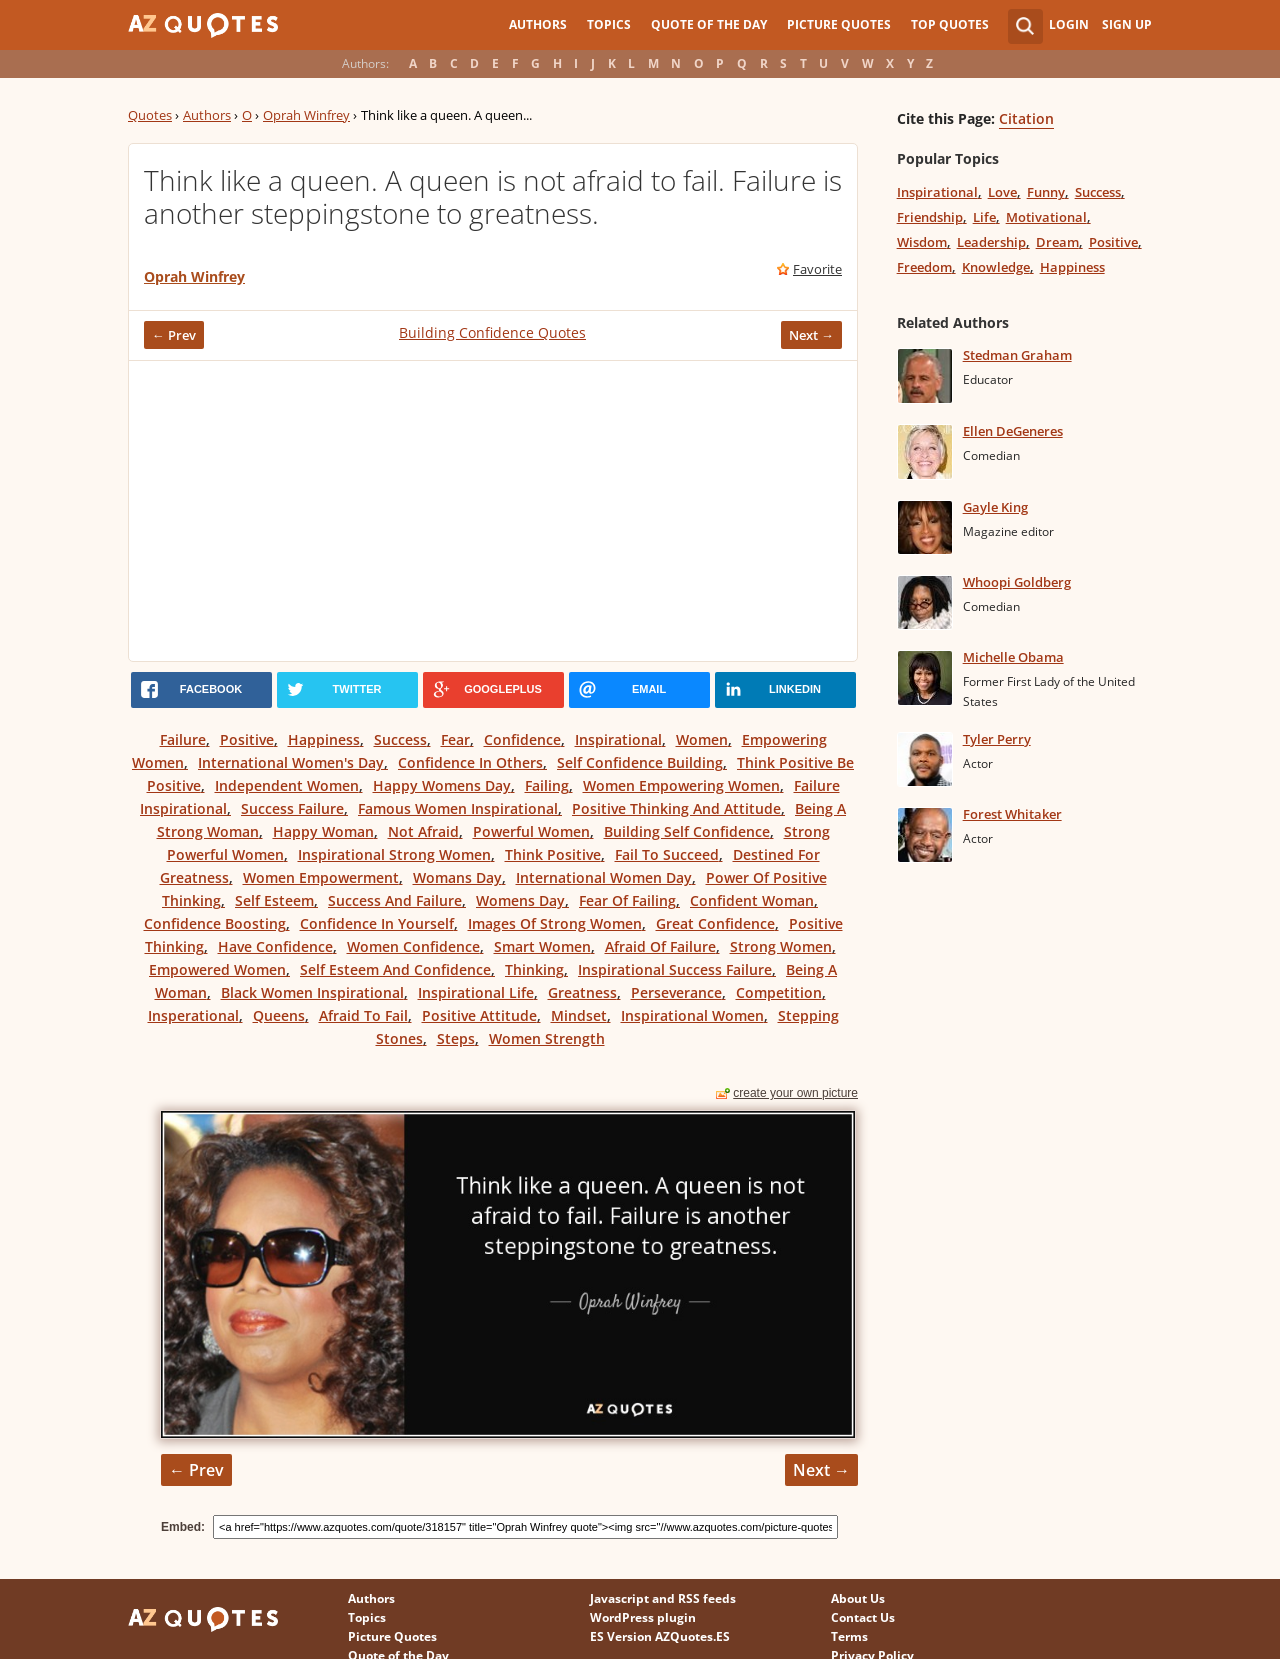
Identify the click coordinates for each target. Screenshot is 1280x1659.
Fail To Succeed (667, 854)
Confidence (522, 739)
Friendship (930, 217)
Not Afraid (423, 831)
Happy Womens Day (442, 785)
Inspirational (618, 739)
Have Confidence (275, 946)
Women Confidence (413, 946)
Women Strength (547, 1038)
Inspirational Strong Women (394, 854)
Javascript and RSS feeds (663, 1598)
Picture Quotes (839, 24)
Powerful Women (531, 831)
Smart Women (542, 946)
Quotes (150, 115)
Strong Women (781, 946)
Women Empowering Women (681, 785)
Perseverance (676, 992)
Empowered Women (217, 969)
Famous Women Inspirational (458, 808)
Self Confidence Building (640, 762)
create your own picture (795, 1093)
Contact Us (863, 1617)
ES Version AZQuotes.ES (660, 1636)
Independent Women (287, 785)
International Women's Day (291, 762)
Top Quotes (950, 24)
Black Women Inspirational (312, 992)
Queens (279, 1015)
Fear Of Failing (627, 900)
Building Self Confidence (687, 831)
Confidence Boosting (215, 923)
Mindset (579, 1015)
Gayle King (995, 507)
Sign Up (1127, 24)
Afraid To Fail (363, 1015)
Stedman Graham (1017, 355)
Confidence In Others (470, 762)
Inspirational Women (692, 1015)
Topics (609, 24)
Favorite (817, 269)
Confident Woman (752, 900)
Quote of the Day (709, 24)
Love (1002, 192)
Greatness (582, 992)
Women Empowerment (321, 877)
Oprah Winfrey (306, 115)
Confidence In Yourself (377, 923)
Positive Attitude (479, 1015)
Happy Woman (323, 831)
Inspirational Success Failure (675, 969)
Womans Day (457, 877)
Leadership (991, 242)
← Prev (174, 335)
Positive (247, 739)
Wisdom (922, 242)
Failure (183, 739)
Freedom (924, 267)
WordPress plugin (643, 1617)
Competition (779, 992)
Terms (849, 1636)
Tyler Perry (997, 739)
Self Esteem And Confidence (395, 969)
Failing (547, 785)
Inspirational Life (476, 992)
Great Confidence (715, 923)
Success (400, 739)
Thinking (534, 969)
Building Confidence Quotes (492, 332)
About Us (858, 1598)
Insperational (193, 1015)
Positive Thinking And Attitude (676, 808)
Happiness (324, 739)
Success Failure (292, 808)
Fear (455, 739)
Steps (456, 1038)
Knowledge (996, 267)
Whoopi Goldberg (1017, 582)
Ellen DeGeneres (1013, 431)
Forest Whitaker (1012, 814)
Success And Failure (395, 900)
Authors (538, 24)
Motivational (1046, 217)
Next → (811, 335)
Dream (1057, 242)
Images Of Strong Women (555, 923)
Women (702, 739)
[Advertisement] (493, 511)
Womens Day (520, 900)
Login (1069, 24)
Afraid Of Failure (660, 946)
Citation (1026, 118)
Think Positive (553, 854)
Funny (1046, 192)
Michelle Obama (1013, 657)
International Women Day (604, 877)
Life (984, 217)
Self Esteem (274, 900)
